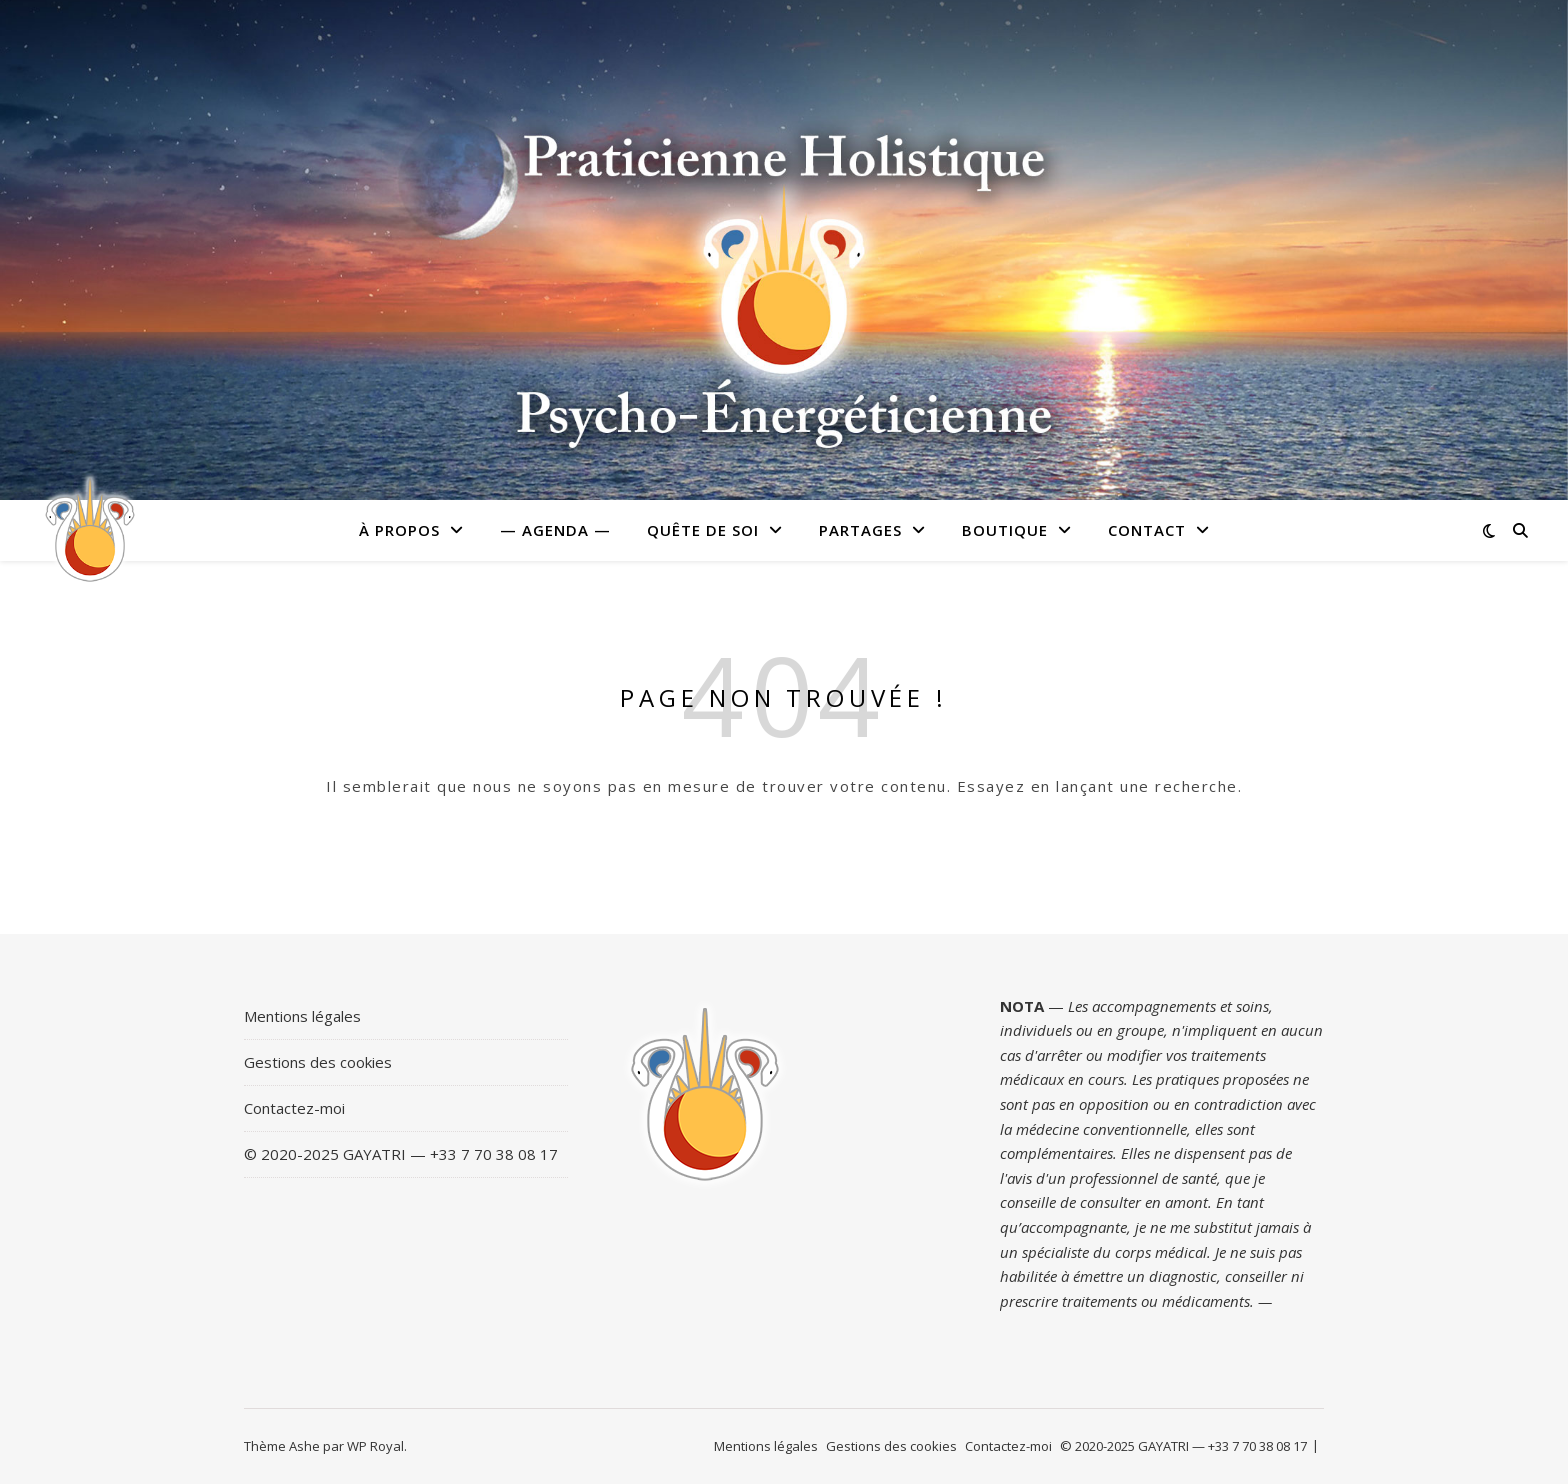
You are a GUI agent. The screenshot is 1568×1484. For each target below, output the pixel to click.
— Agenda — (555, 530)
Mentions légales (302, 1016)
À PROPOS (399, 530)
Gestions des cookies (318, 1062)
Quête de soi (703, 530)
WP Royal (375, 1446)
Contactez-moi (294, 1108)
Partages (860, 530)
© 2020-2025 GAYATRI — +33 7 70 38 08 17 (401, 1154)
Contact (1147, 530)
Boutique (1005, 530)
